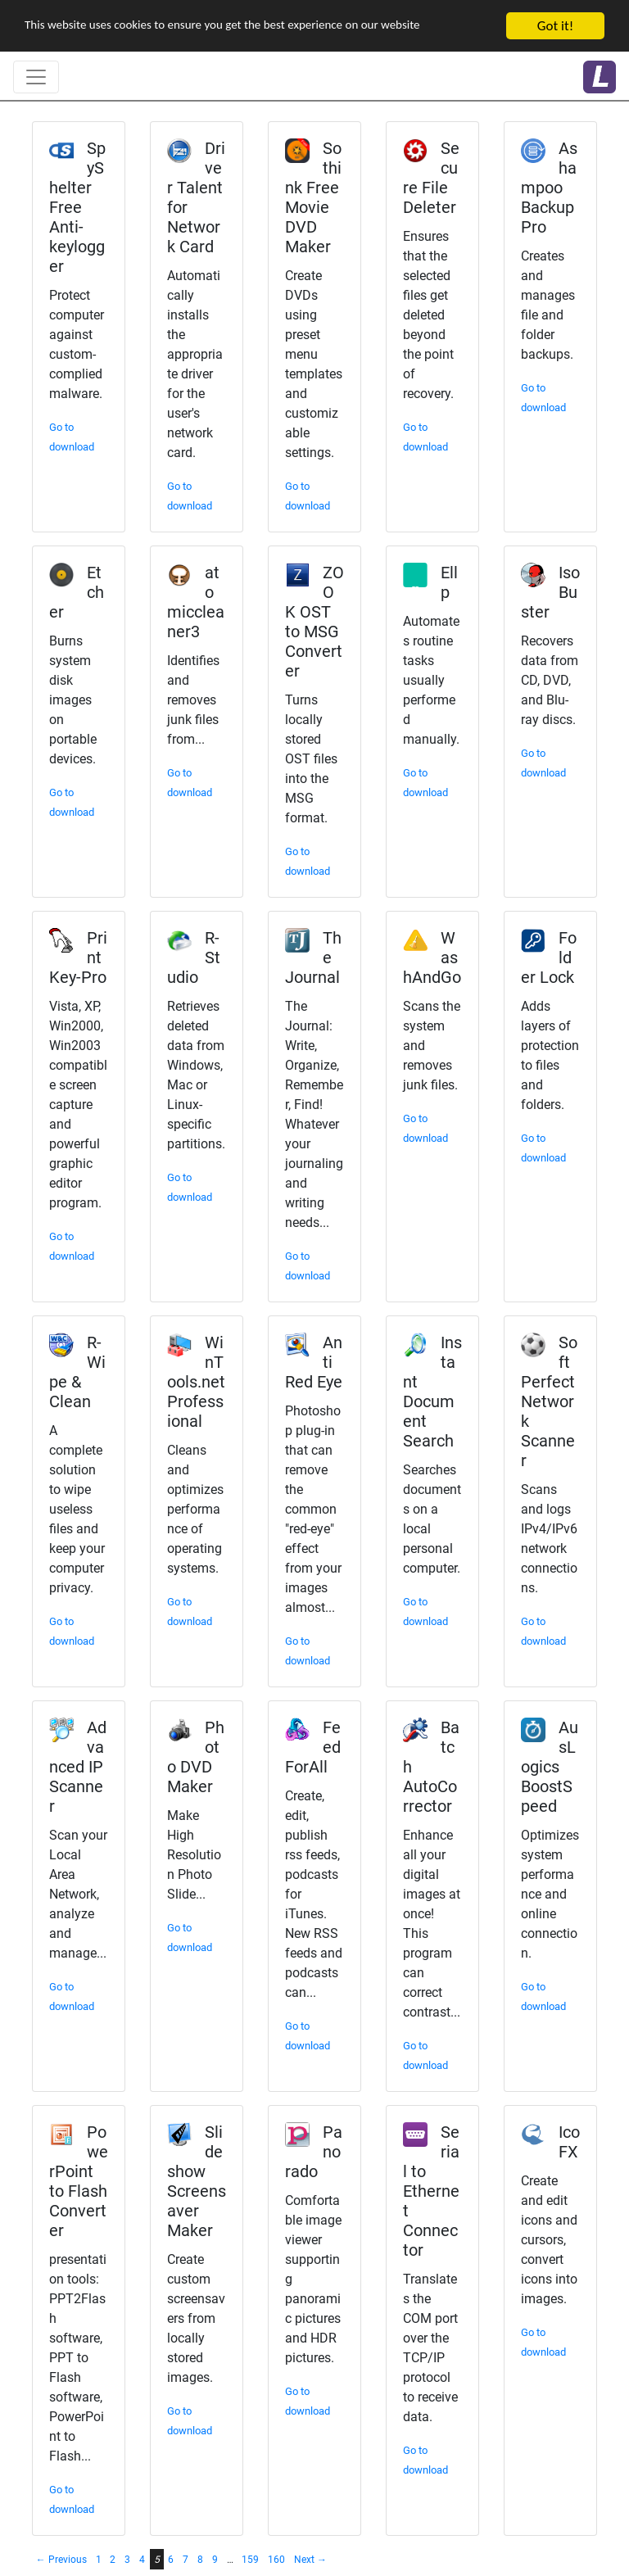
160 (276, 2559)
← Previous (61, 2559)
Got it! (555, 25)
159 (250, 2559)
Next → (310, 2559)
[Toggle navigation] (36, 77)
